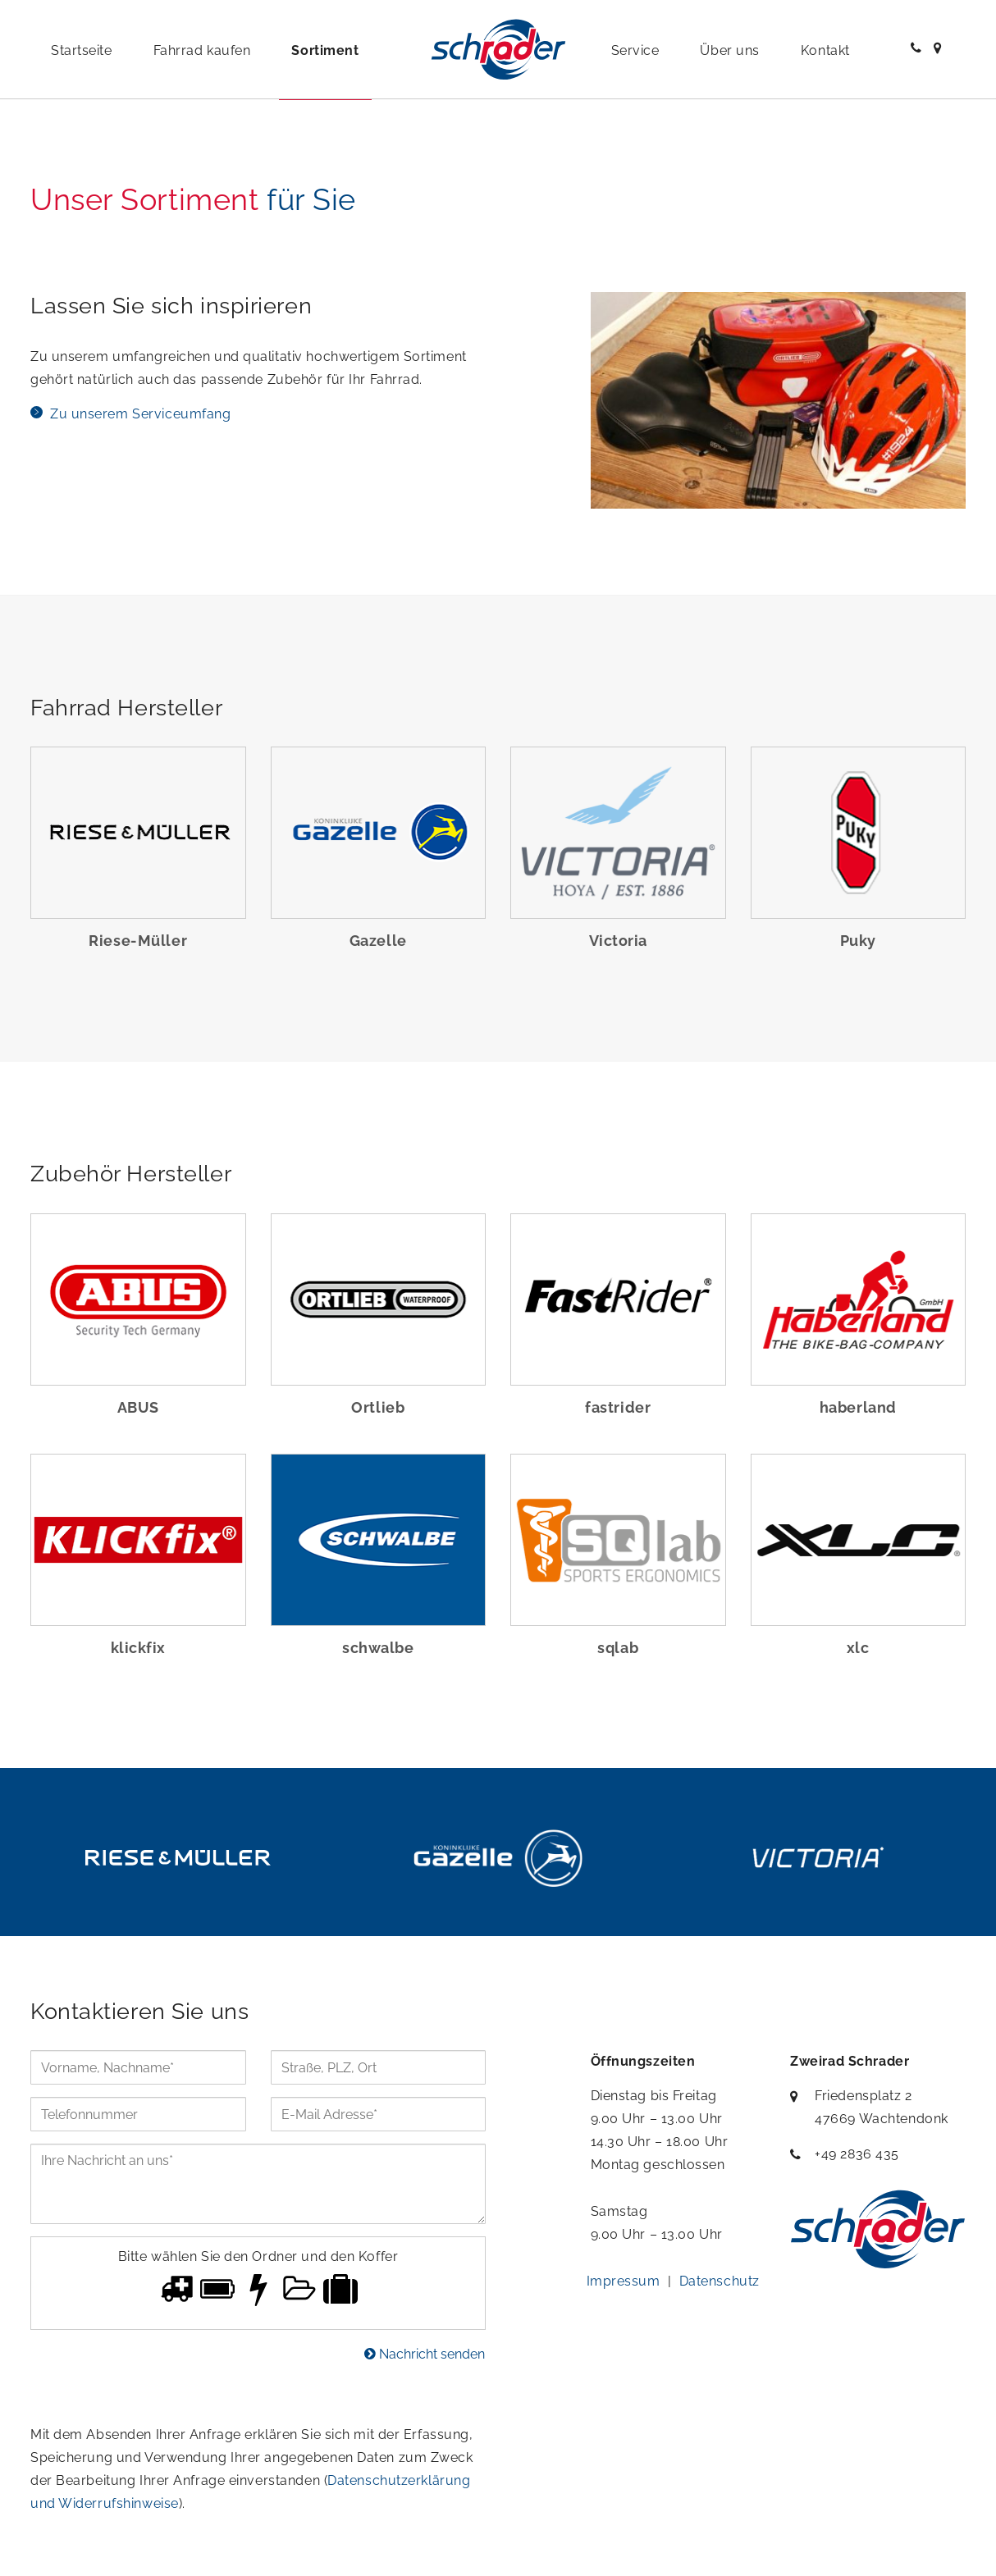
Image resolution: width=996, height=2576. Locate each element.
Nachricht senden (424, 2354)
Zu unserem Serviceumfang (140, 414)
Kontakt (825, 50)
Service (635, 50)
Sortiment (325, 50)
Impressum (623, 2281)
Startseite (81, 50)
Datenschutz (719, 2281)
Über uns (729, 50)
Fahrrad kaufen (202, 50)
